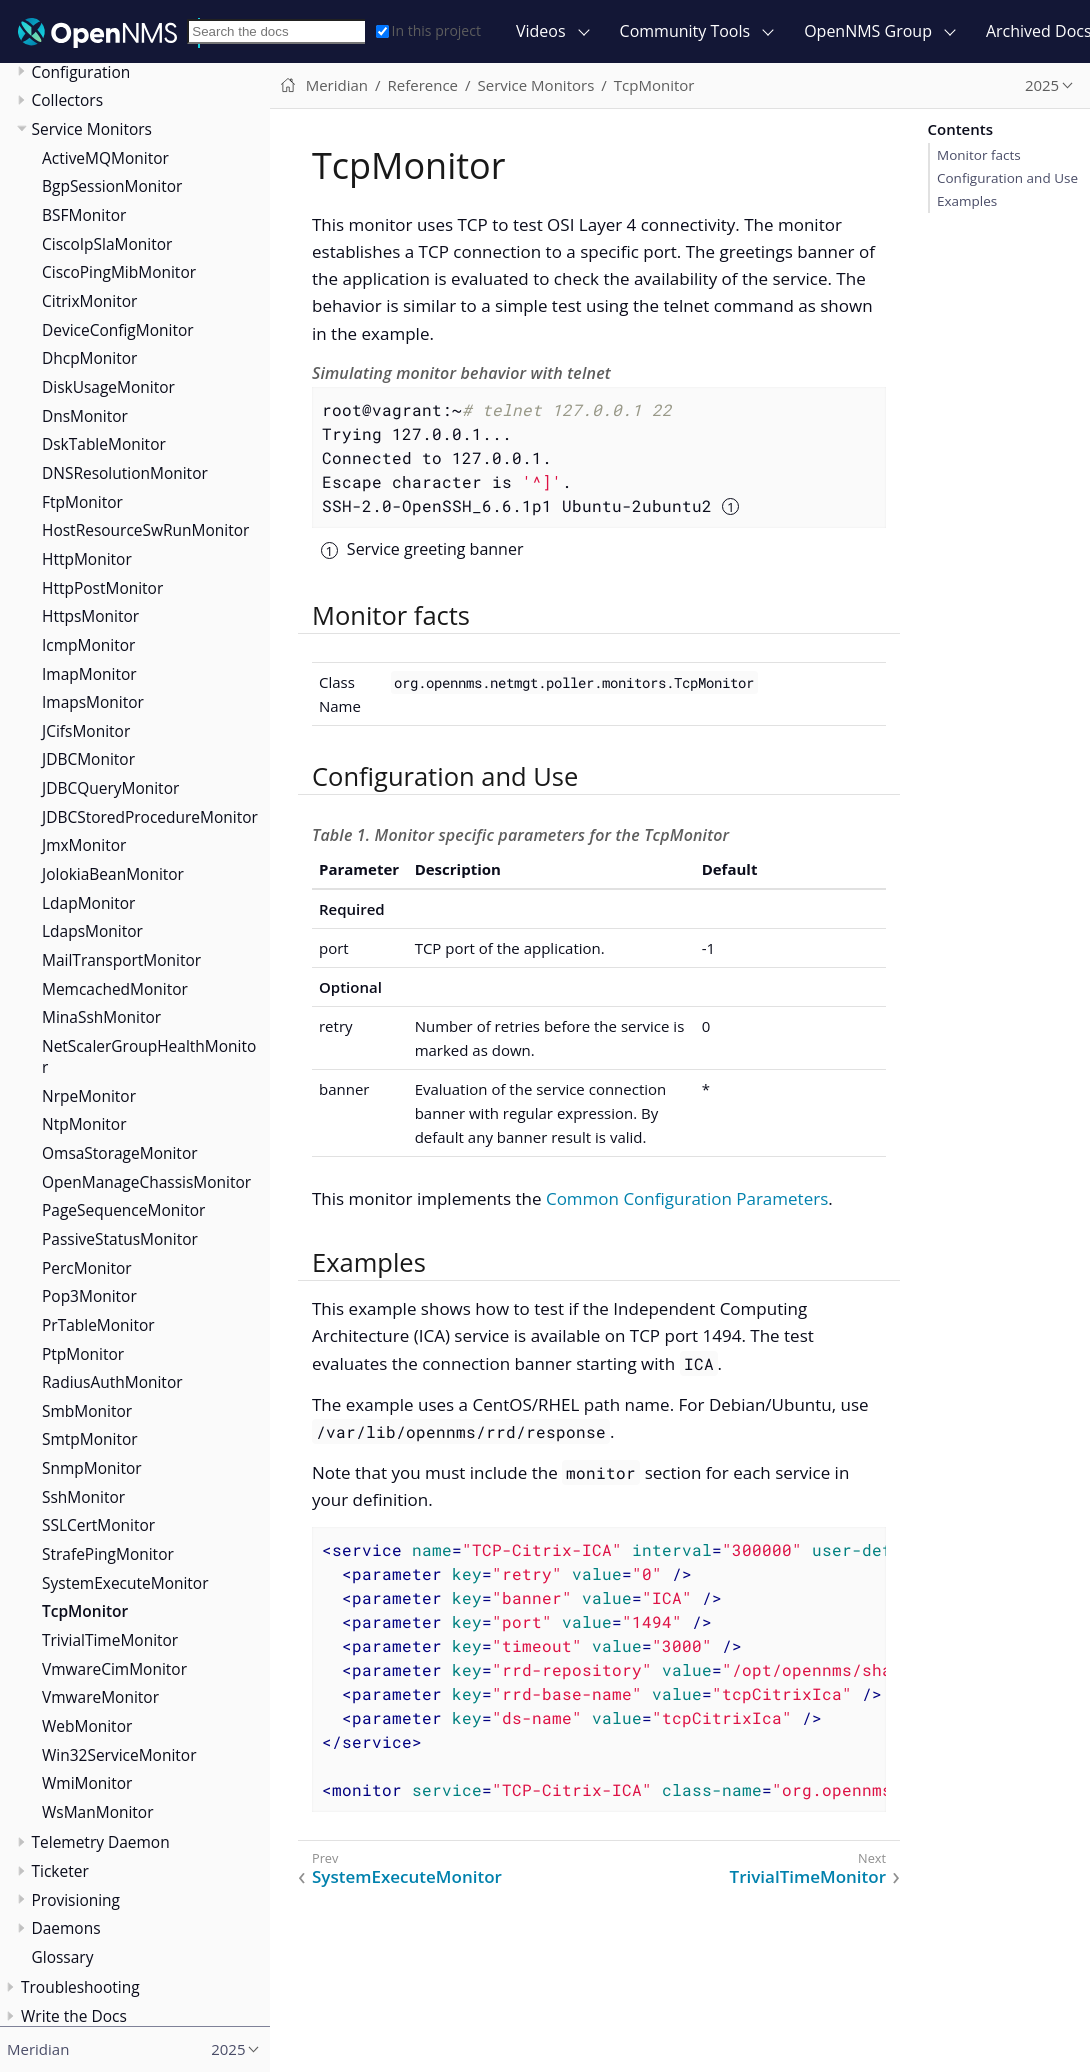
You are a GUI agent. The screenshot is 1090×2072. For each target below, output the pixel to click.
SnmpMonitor (92, 1468)
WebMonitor (87, 1726)
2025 (1042, 85)
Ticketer (60, 1871)
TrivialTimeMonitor (110, 1640)
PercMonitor (87, 1268)
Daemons (66, 1928)
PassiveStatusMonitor (120, 1239)
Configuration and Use (1007, 178)
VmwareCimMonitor (114, 1669)
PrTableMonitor (98, 1325)
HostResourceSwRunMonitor (145, 530)
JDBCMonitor (88, 759)
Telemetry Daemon (101, 1842)
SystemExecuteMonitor (125, 1583)
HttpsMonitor (90, 616)
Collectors (68, 100)
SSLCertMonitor (98, 1525)
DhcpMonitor (89, 358)
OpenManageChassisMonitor (146, 1182)
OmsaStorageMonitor (120, 1153)
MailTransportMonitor (121, 960)
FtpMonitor (82, 502)
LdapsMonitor (92, 931)
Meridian (337, 85)
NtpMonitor (84, 1124)
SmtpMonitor (90, 1439)
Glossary (63, 1957)
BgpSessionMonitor (112, 186)
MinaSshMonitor (101, 1017)
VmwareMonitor (100, 1697)
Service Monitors (92, 129)
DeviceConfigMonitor (118, 330)
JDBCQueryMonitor (110, 788)
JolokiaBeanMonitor (113, 874)
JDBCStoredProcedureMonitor (150, 817)
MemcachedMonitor (115, 989)
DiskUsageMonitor (108, 387)
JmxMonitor (84, 845)
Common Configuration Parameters (687, 1198)
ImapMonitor (89, 674)
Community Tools (685, 31)
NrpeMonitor (89, 1096)
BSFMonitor (84, 215)
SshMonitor (83, 1497)
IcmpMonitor (88, 645)
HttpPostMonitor (102, 588)
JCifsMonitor (86, 731)
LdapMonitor (88, 903)
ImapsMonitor (93, 702)
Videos (541, 31)
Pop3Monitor (89, 1296)
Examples (967, 201)
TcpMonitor (85, 1611)
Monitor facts (979, 155)
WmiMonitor (87, 1783)
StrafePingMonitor (108, 1554)
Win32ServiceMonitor (119, 1755)
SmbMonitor (87, 1411)
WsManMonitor (98, 1812)
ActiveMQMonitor (105, 158)
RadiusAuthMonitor (112, 1382)
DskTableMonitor (104, 444)
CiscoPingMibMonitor (119, 272)
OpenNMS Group (868, 31)
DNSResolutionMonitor (125, 473)
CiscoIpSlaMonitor (107, 244)
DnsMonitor (85, 416)
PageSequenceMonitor (123, 1210)
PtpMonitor (83, 1354)
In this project (428, 30)
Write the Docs (74, 2016)
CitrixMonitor (89, 301)
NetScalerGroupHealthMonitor (149, 1056)
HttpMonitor (87, 559)
